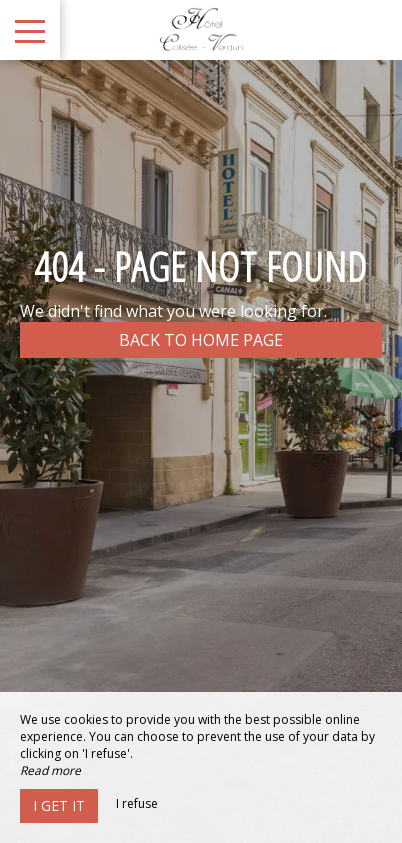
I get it (59, 805)
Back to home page (201, 340)
